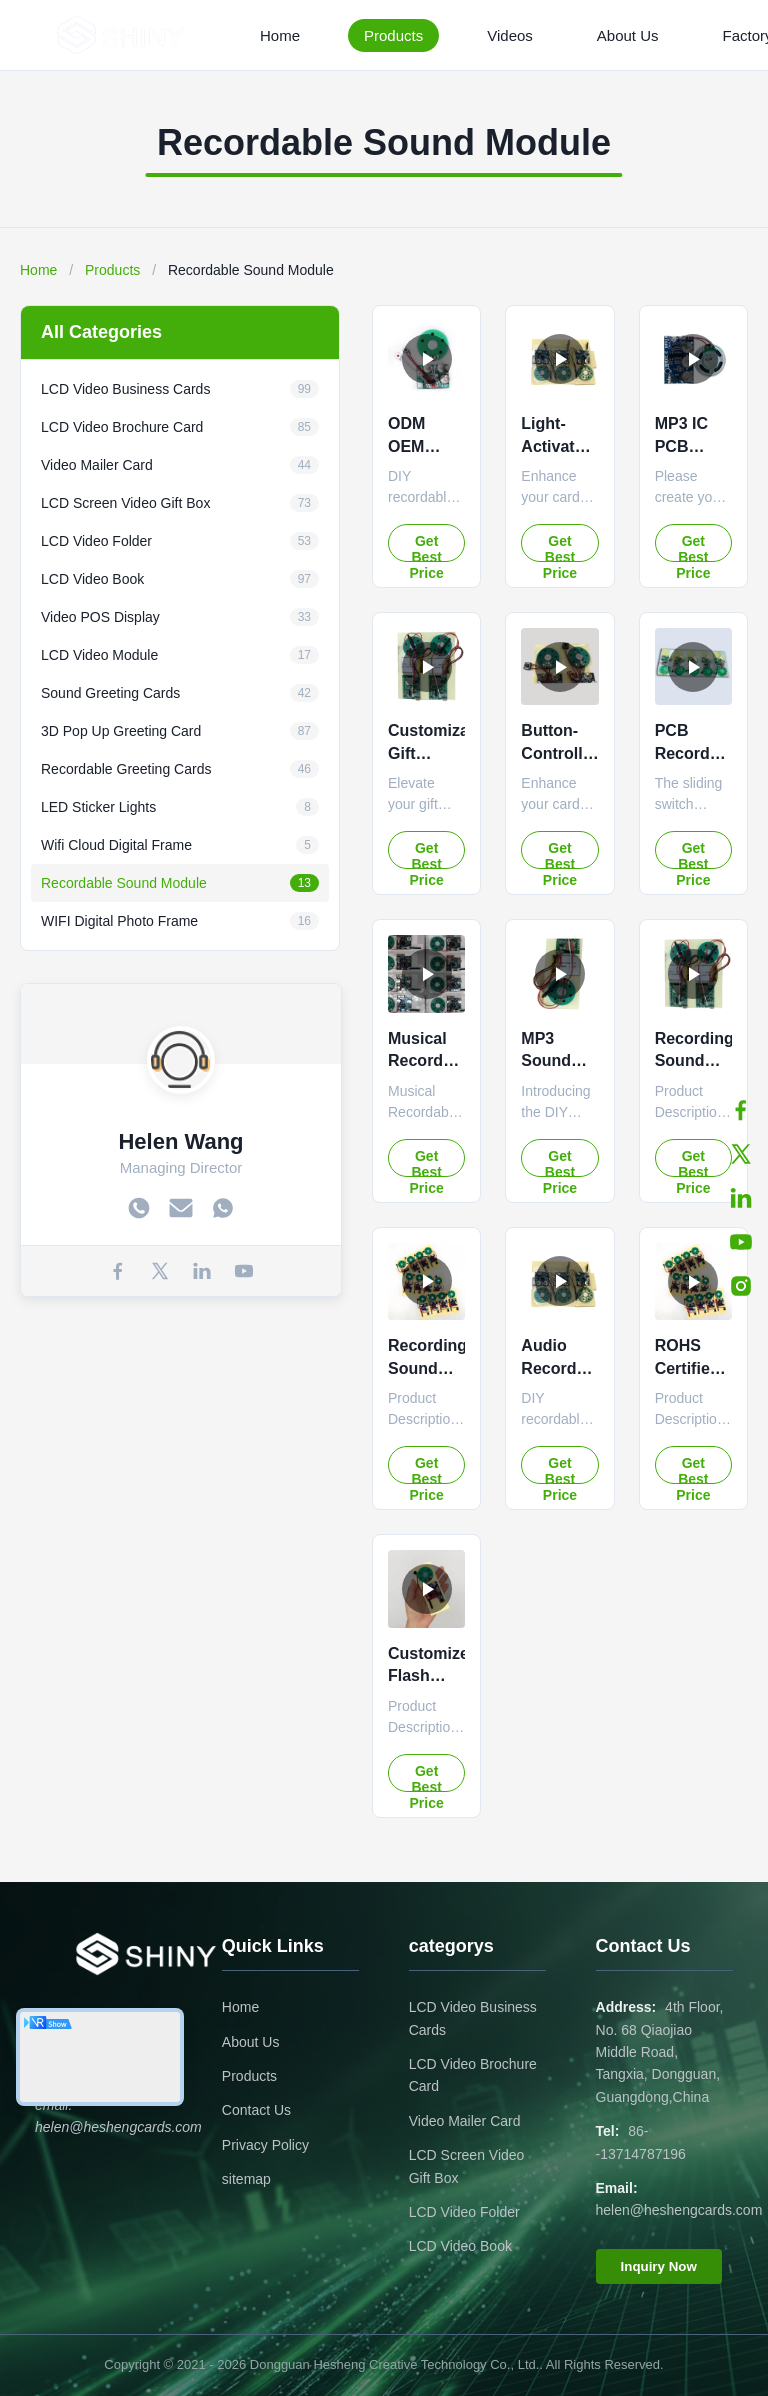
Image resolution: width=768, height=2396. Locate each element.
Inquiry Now (659, 2266)
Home (280, 35)
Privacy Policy (265, 2145)
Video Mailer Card (465, 2121)
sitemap (246, 2179)
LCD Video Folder (464, 2212)
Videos (510, 35)
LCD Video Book (460, 2246)
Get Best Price (427, 547)
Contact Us (256, 2110)
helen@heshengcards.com (679, 2210)
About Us (628, 35)
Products (393, 35)
